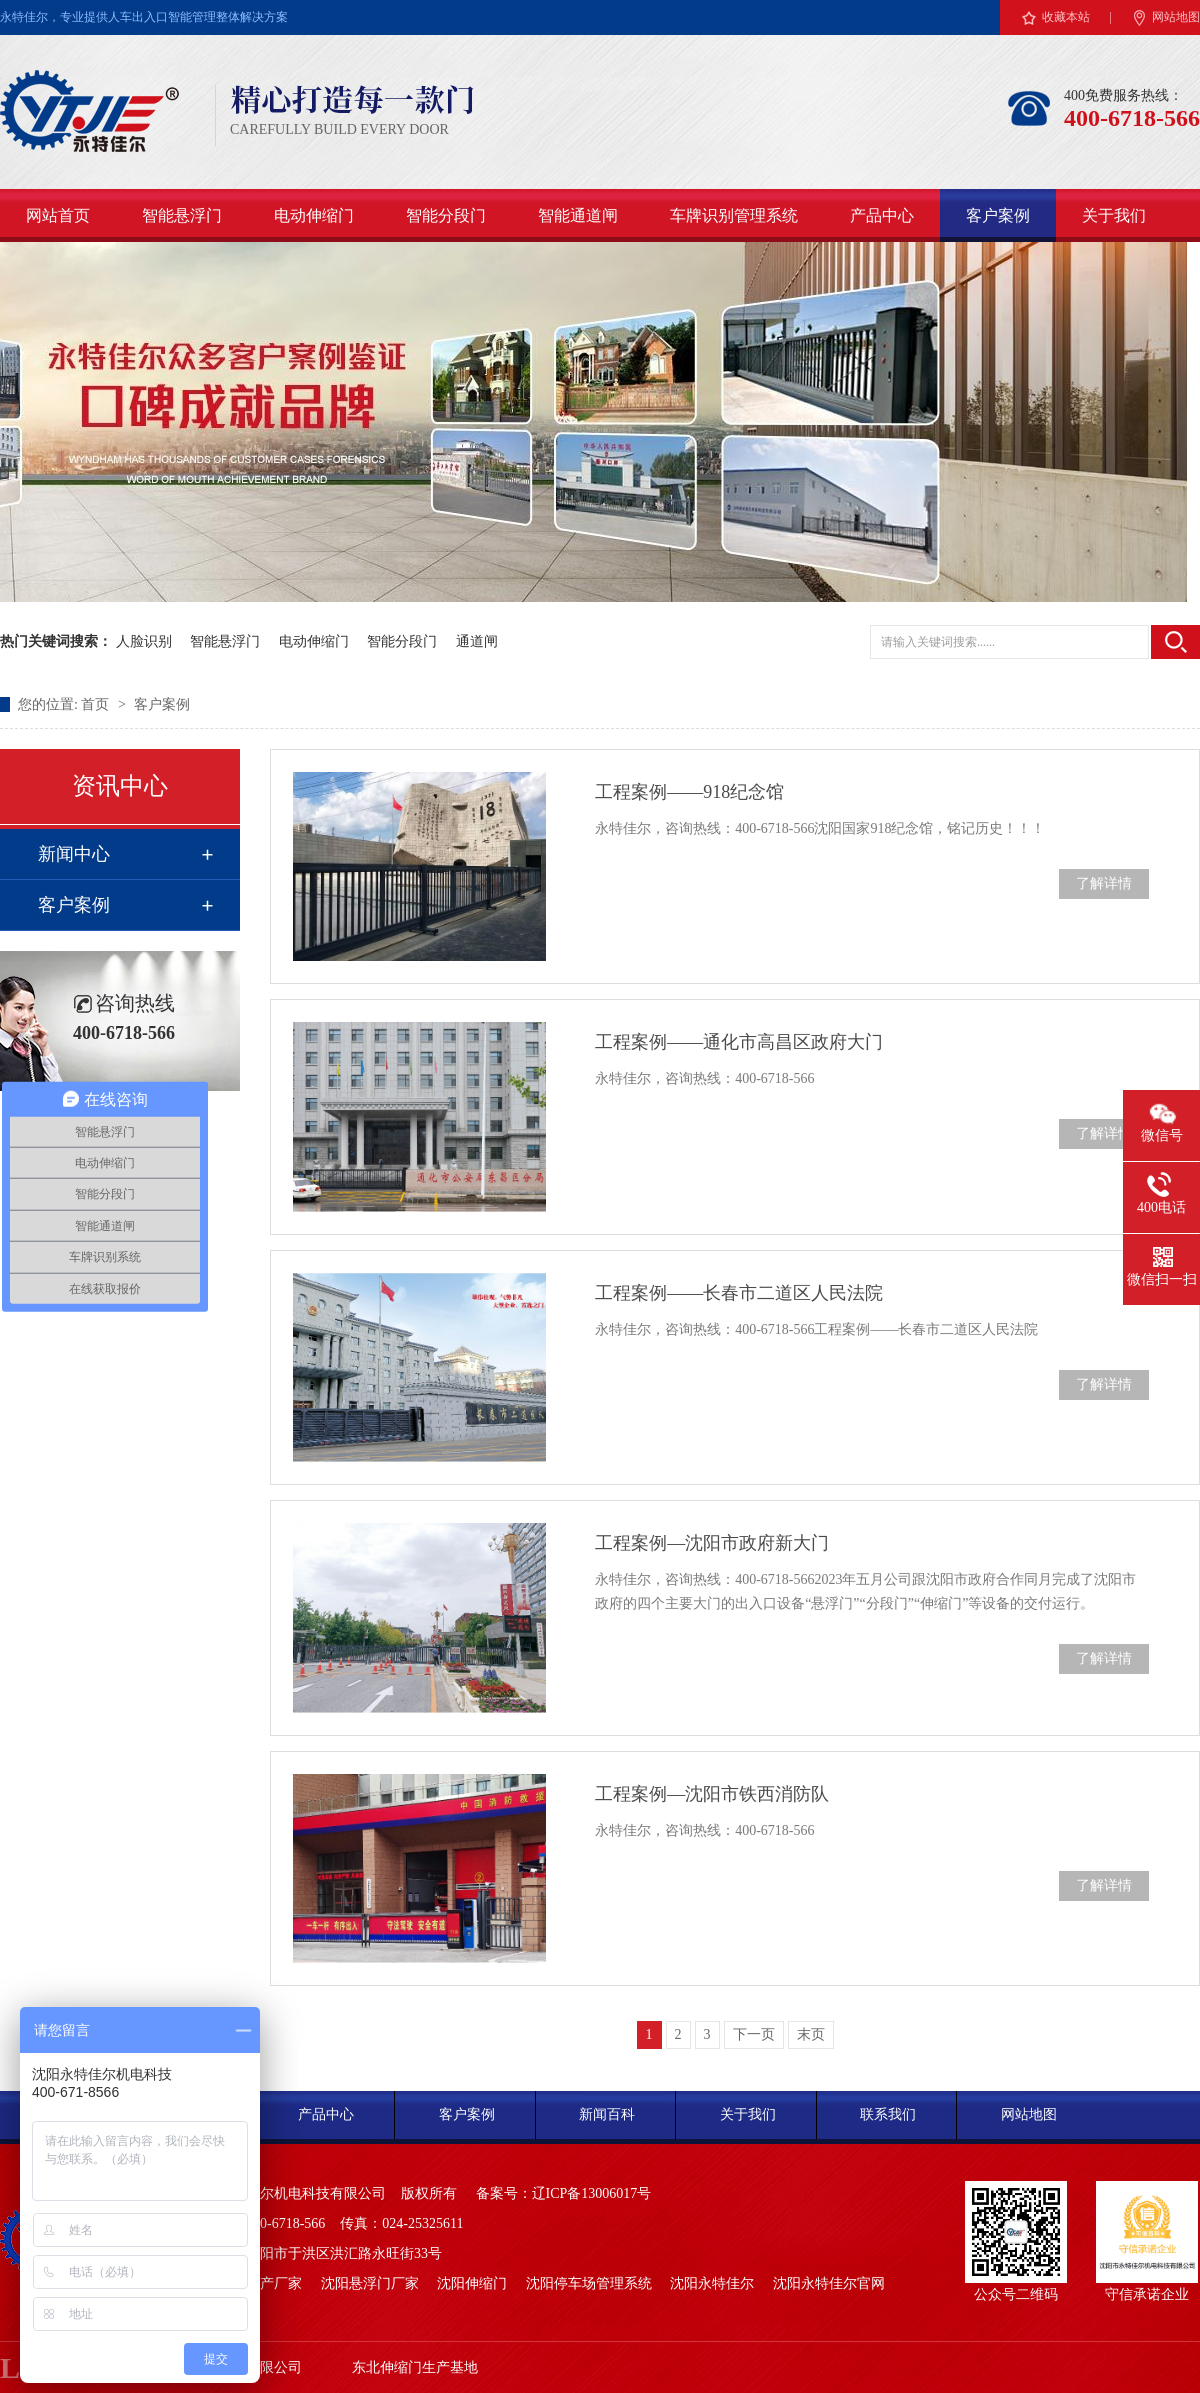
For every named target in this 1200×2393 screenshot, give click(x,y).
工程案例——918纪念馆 (689, 792)
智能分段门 (446, 215)
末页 (811, 2034)
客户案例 (998, 215)
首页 (97, 704)
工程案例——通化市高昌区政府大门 (739, 1042)
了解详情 (1104, 883)
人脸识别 (144, 641)
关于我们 (1114, 215)
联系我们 (888, 2114)
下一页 (754, 2034)
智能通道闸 (578, 215)
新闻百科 (607, 2114)
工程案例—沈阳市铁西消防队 (712, 1794)
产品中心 (882, 215)
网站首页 (58, 215)
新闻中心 (74, 854)
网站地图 (1176, 17)
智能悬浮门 (182, 215)
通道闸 (477, 641)
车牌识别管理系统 (734, 215)
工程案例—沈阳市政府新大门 (712, 1543)
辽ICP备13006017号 (592, 2193)
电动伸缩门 (314, 215)
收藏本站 (1066, 17)
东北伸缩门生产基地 (415, 2367)
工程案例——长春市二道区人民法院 (739, 1293)
